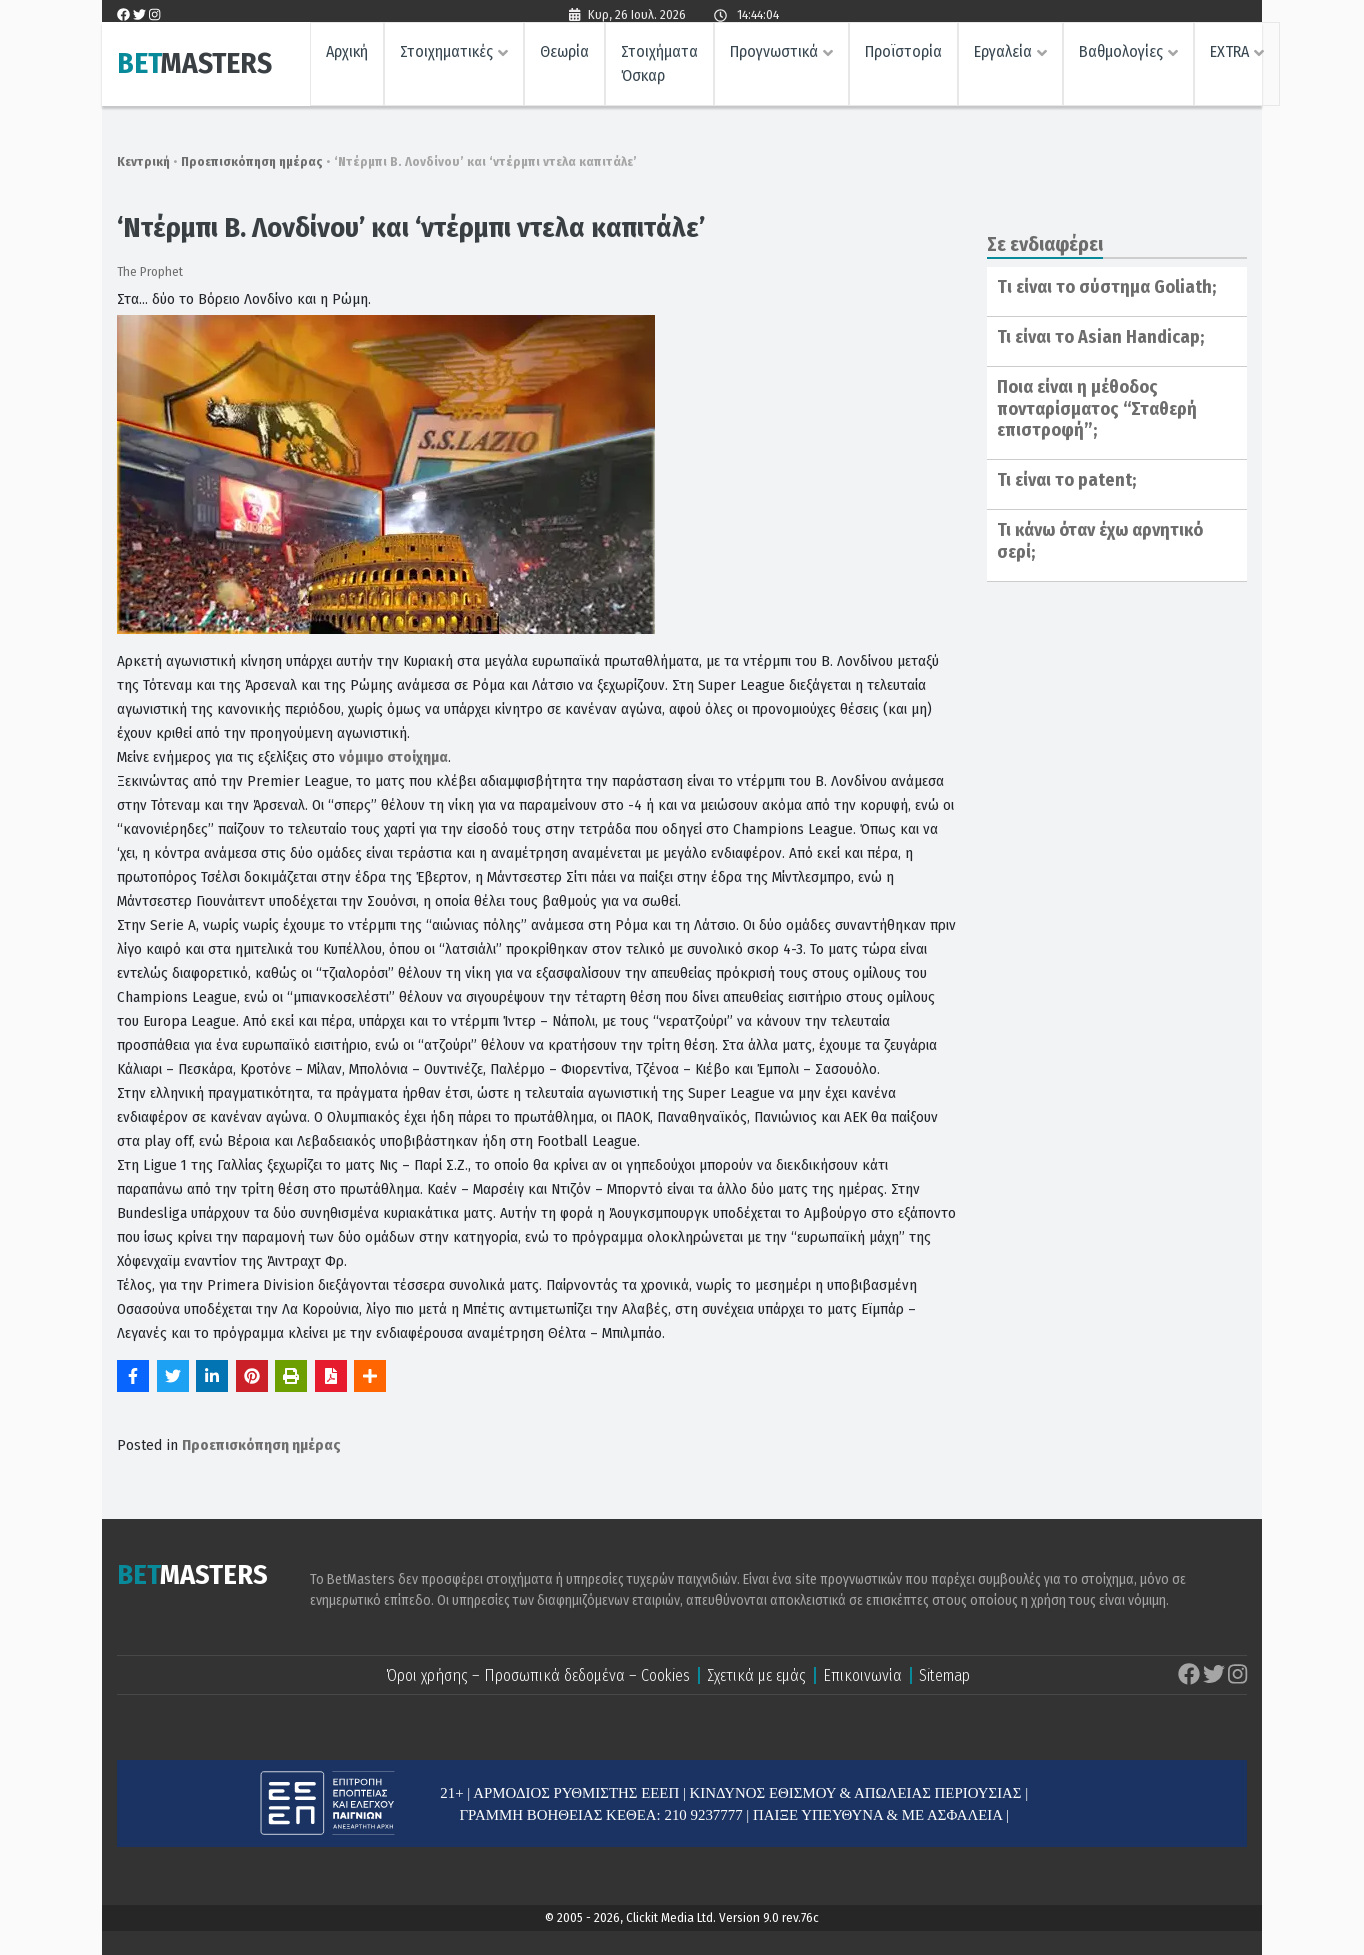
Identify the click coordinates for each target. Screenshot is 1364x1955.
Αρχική (347, 55)
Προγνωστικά (774, 55)
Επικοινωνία (862, 1675)
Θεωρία (564, 55)
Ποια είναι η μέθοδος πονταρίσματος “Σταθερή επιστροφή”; (1097, 408)
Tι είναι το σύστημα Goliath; (1106, 287)
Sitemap (944, 1675)
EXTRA (1229, 55)
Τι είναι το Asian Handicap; (1100, 337)
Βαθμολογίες (1121, 55)
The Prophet (150, 271)
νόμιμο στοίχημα (393, 757)
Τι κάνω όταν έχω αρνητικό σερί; (1100, 541)
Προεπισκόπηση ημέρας (252, 161)
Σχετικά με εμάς (756, 1675)
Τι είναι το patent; (1066, 480)
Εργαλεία (1003, 55)
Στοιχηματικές (446, 55)
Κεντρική (143, 161)
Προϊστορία (903, 55)
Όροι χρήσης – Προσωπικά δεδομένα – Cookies (538, 1675)
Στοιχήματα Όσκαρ (659, 67)
